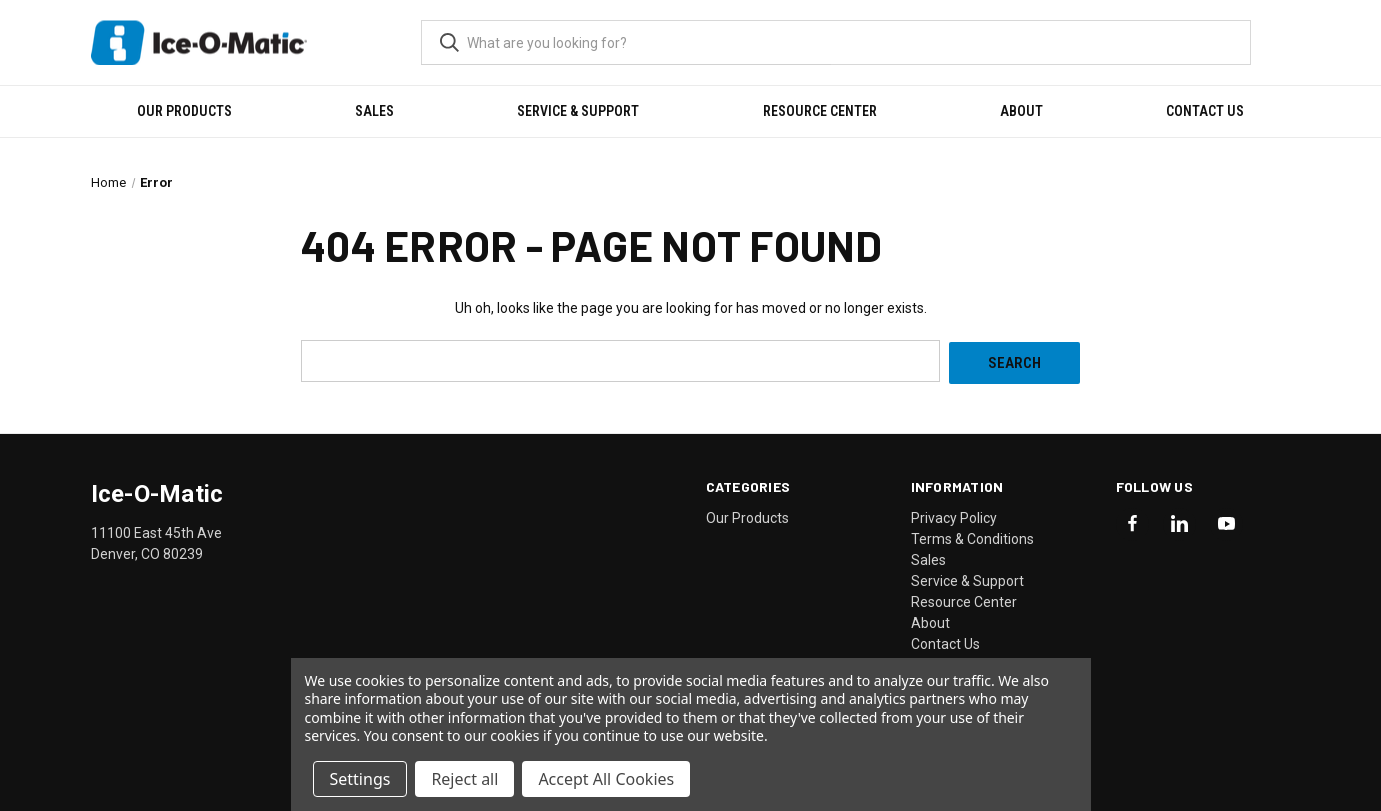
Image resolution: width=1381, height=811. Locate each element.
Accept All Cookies (606, 779)
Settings (360, 779)
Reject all (464, 779)
